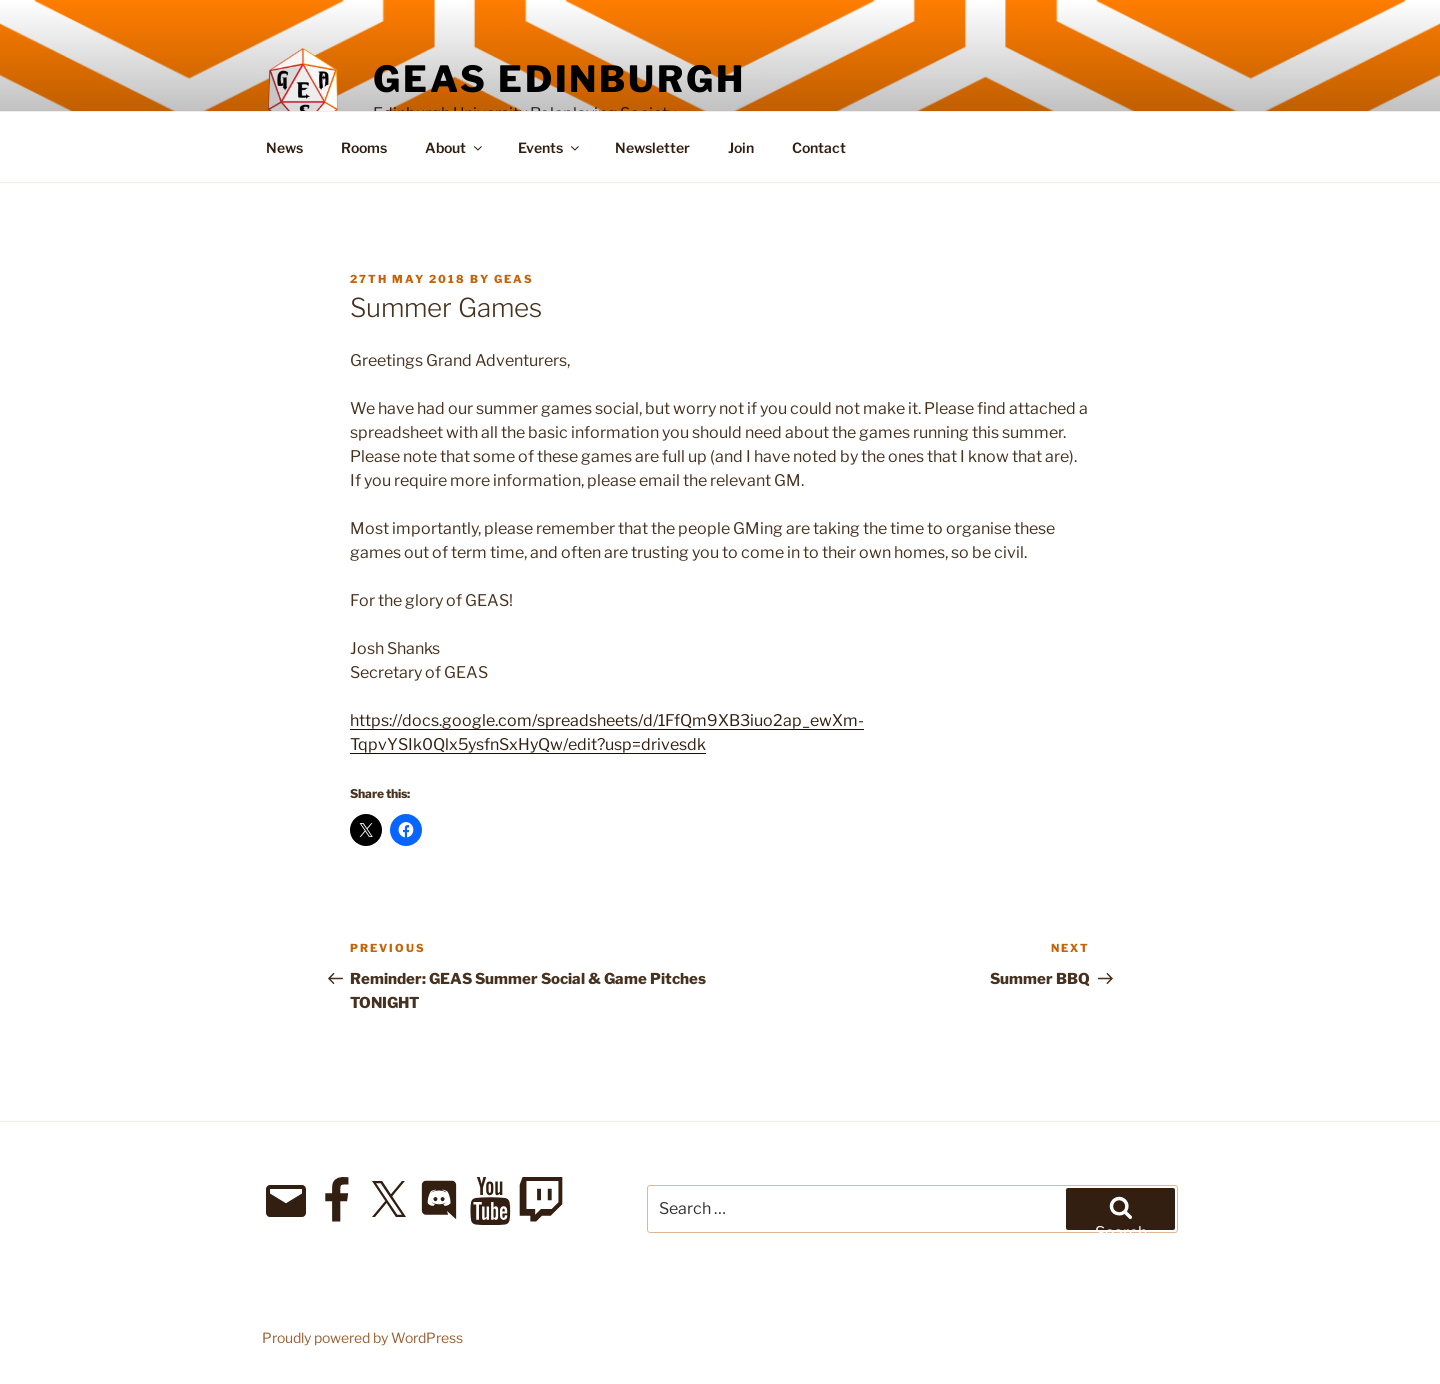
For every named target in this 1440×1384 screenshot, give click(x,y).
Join (741, 147)
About (455, 147)
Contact (819, 147)
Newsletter (652, 147)
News (284, 147)
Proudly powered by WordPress (362, 1337)
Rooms (364, 147)
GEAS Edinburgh (559, 79)
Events (550, 147)
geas (514, 279)
